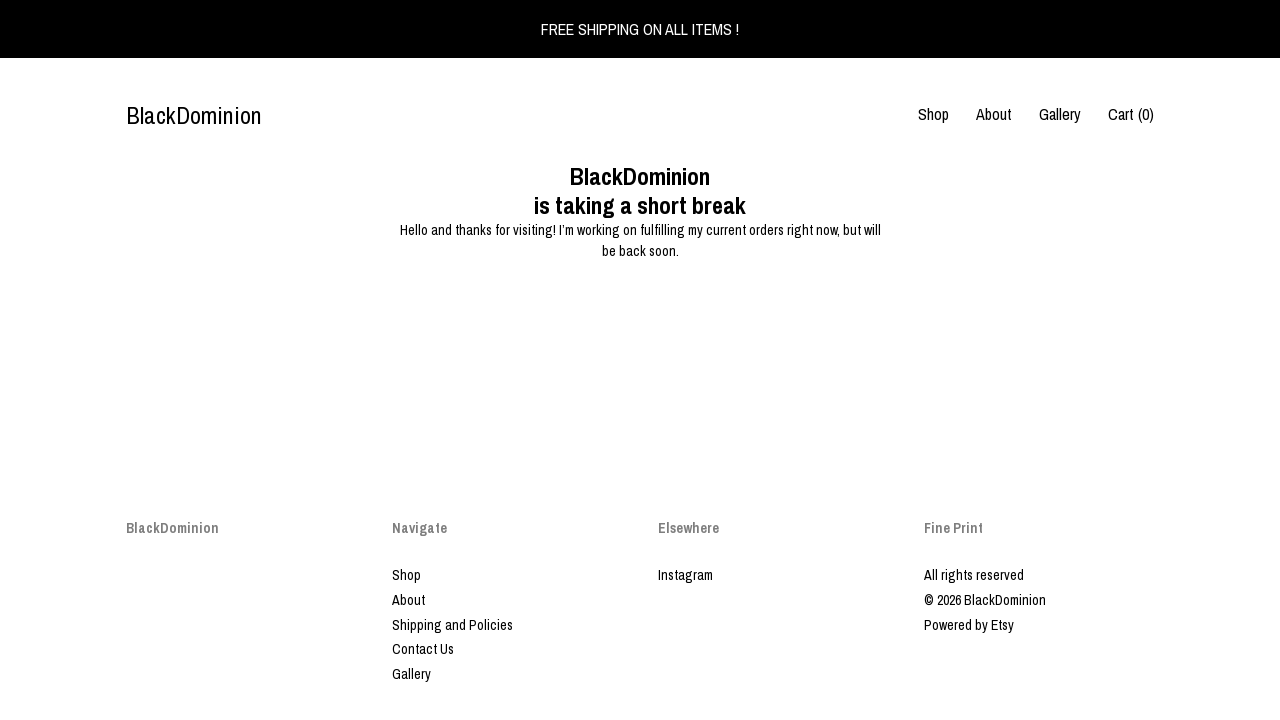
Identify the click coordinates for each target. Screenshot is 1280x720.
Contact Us (423, 649)
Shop (933, 114)
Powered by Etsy (969, 625)
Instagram (685, 575)
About (994, 114)
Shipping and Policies (452, 625)
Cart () (1131, 114)
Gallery (1060, 114)
